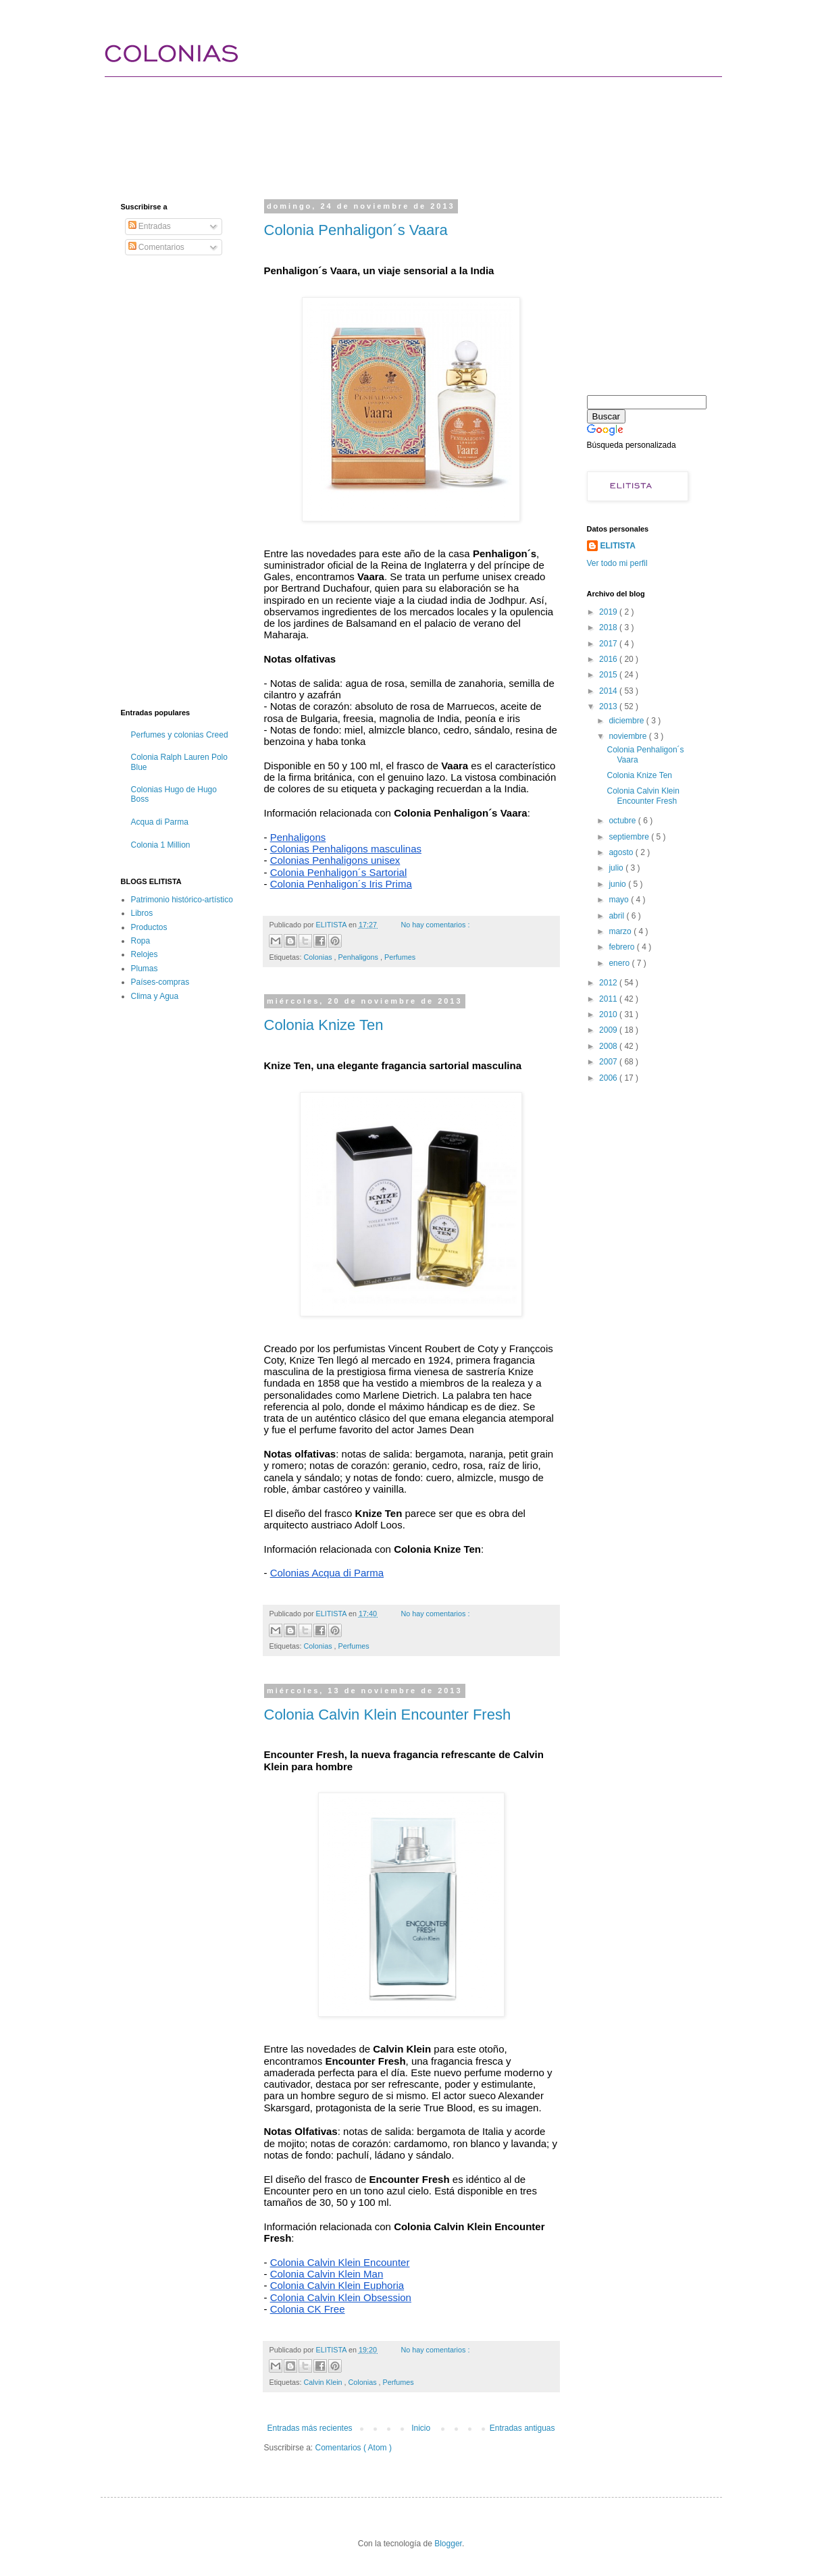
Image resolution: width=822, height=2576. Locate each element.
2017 (609, 643)
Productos (149, 927)
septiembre (630, 837)
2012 (609, 982)
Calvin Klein (324, 2382)
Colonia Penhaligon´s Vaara (356, 230)
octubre (623, 820)
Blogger (448, 2543)
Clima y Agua (155, 996)
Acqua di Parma (159, 822)
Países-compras (160, 982)
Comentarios (156, 247)
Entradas (149, 226)
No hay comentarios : (435, 925)
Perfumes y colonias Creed (179, 735)
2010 (609, 1014)
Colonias (319, 957)
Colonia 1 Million (160, 845)
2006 (609, 1078)
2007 (609, 1061)
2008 (609, 1046)
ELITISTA (618, 545)
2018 (609, 627)
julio (617, 868)
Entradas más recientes (310, 2428)
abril (617, 916)
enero (620, 963)
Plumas (144, 968)
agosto (622, 852)
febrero (622, 947)
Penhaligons (359, 957)
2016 (609, 659)
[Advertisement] (367, 125)
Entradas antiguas (522, 2428)
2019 (609, 612)
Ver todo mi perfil (617, 563)
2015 (609, 674)
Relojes (144, 954)
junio (618, 884)
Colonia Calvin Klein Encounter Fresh (387, 1714)
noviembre (628, 736)
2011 (609, 999)
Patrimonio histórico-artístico (182, 899)
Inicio (420, 2428)
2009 (609, 1030)
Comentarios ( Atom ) (353, 2447)
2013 (609, 706)
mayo (620, 899)
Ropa (141, 941)
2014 (609, 691)
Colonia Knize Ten (324, 1024)
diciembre (627, 720)
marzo (621, 931)
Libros (142, 913)
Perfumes (399, 957)
